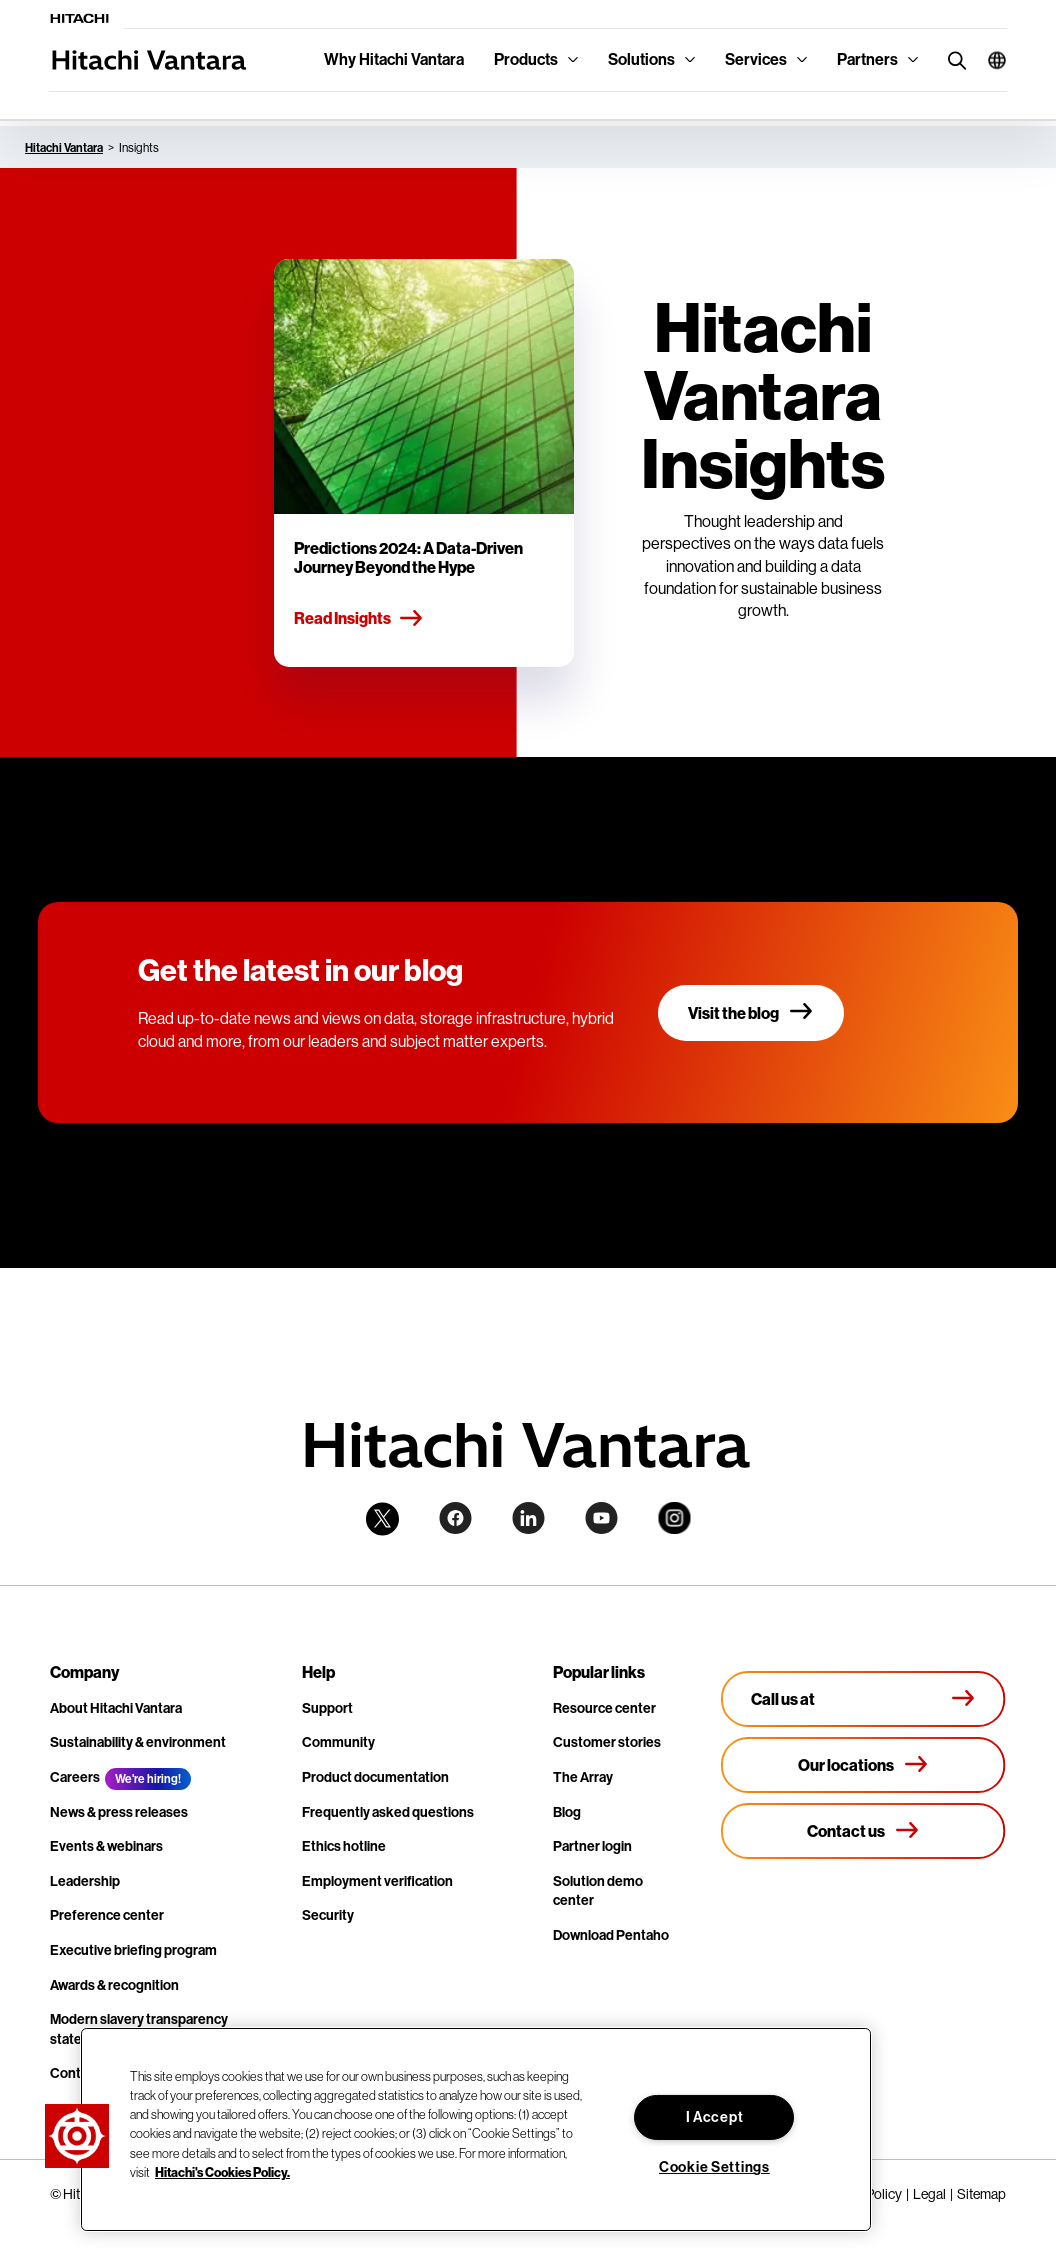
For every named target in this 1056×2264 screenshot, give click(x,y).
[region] (476, 2129)
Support (327, 1708)
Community (338, 1742)
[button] (989, 60)
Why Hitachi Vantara (394, 59)
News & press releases (119, 1812)
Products (526, 59)
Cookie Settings (714, 2167)
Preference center (107, 1915)
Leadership (85, 1881)
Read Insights (359, 619)
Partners (867, 59)
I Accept (715, 2117)
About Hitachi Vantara (116, 1708)
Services (756, 59)
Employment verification (377, 1881)
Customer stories (607, 1742)
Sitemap (981, 2194)
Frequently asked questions (388, 1812)
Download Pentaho (611, 1935)
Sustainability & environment (138, 1742)
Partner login (592, 1846)
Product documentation (375, 1777)
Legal (929, 2194)
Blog (567, 1812)
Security (328, 1915)
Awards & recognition (114, 1985)
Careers (75, 1777)
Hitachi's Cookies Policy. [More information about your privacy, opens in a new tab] (222, 2172)
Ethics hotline (344, 1846)
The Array (583, 1777)
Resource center (604, 1708)
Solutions (641, 59)
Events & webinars (106, 1846)
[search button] (952, 59)
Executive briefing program (133, 1950)
